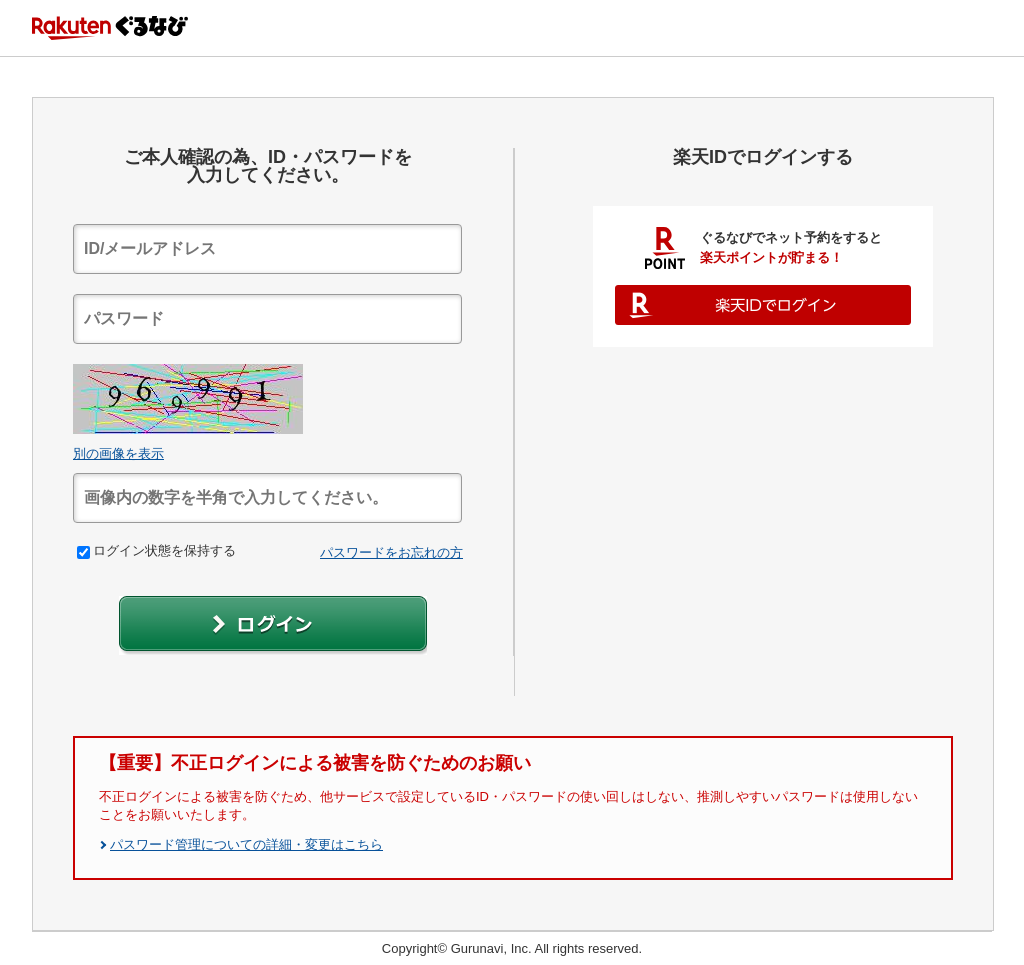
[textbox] (267, 249)
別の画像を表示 (118, 453)
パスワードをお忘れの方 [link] (391, 552)
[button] (273, 625)
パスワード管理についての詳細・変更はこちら (246, 844)
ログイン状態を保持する (156, 550)
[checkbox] (83, 552)
